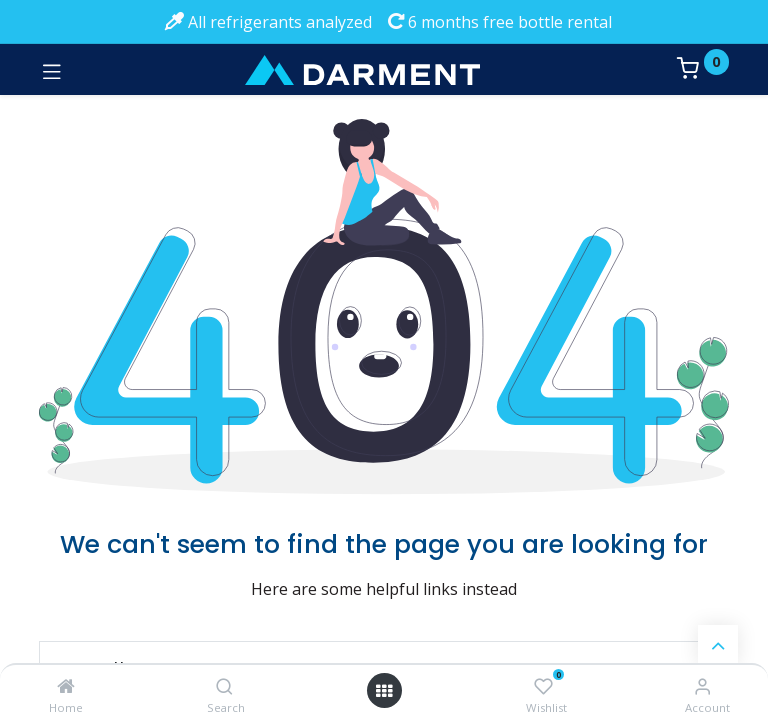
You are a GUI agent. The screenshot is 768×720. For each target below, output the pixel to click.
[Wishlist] (543, 686)
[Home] (66, 686)
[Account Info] (702, 685)
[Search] (224, 686)
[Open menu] (384, 690)
